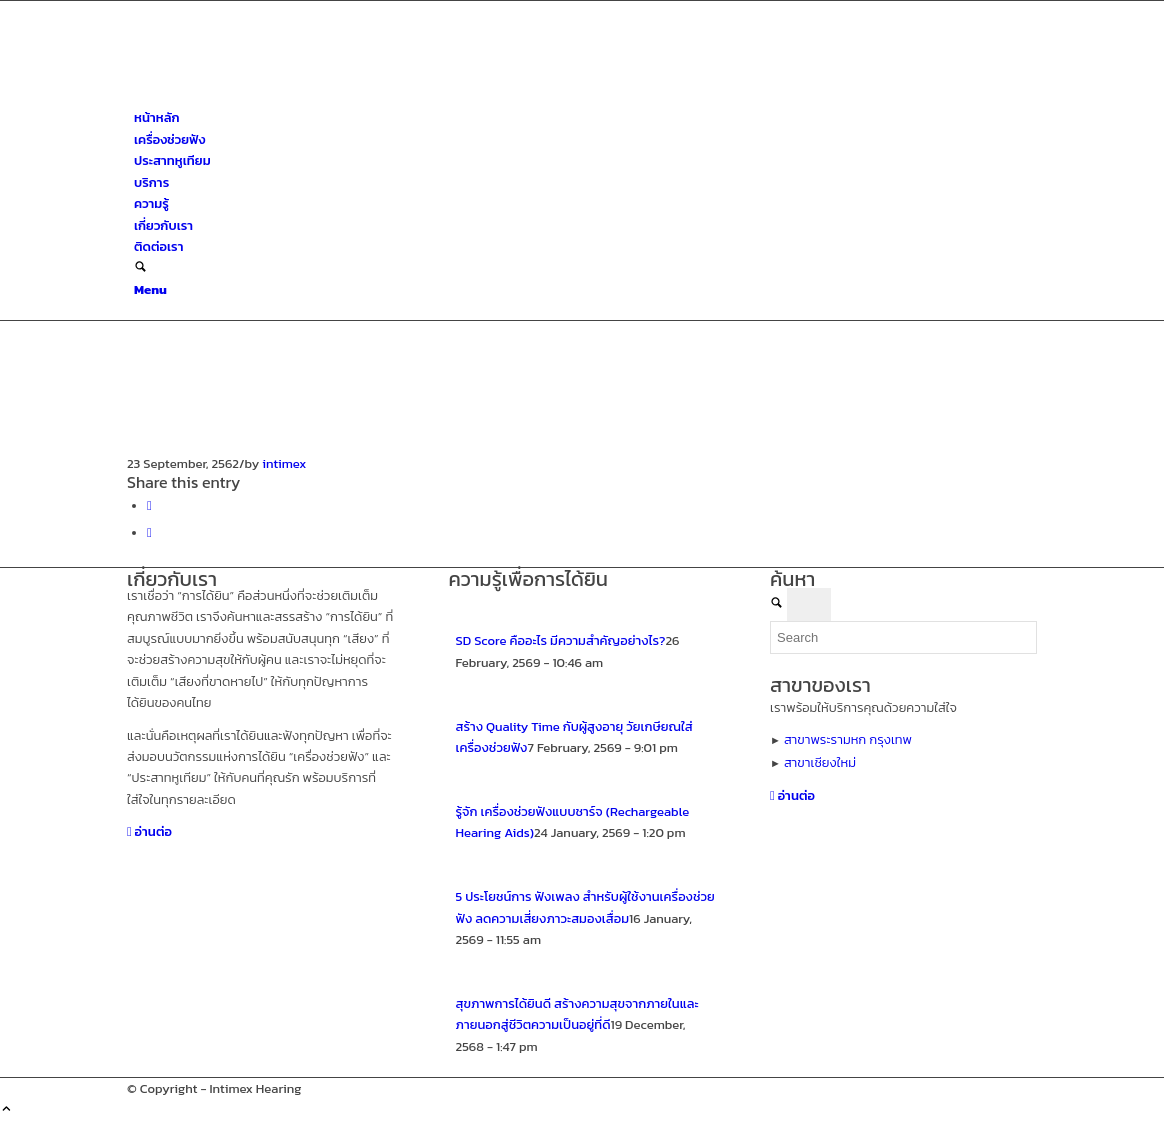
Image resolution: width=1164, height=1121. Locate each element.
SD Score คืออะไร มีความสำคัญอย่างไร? (561, 640)
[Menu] (150, 289)
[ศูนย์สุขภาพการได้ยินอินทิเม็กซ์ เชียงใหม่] (277, 96)
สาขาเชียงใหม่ (820, 762)
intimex (284, 463)
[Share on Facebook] (149, 505)
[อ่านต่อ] (149, 831)
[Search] (140, 268)
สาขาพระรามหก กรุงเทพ (848, 739)
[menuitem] (585, 117)
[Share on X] (149, 532)
